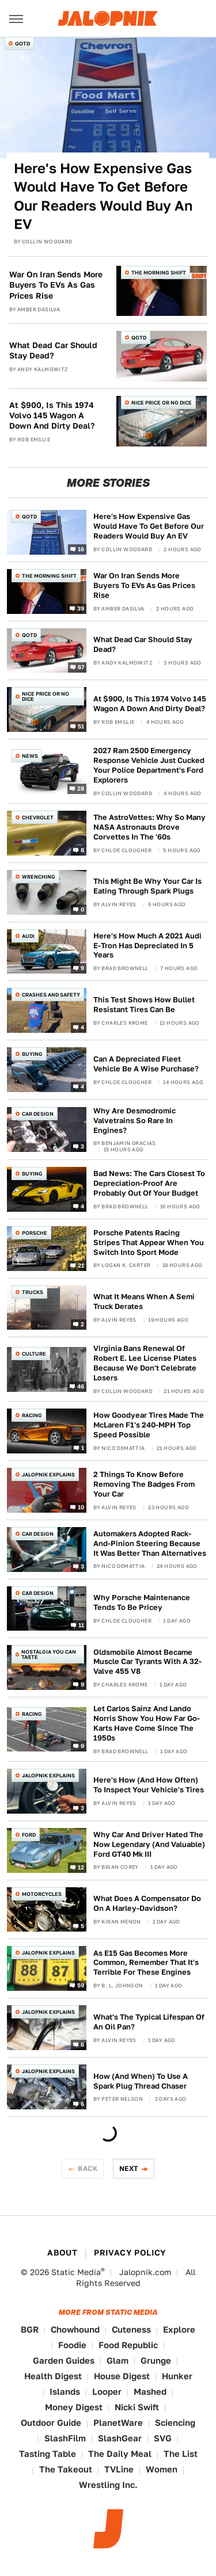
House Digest (122, 2376)
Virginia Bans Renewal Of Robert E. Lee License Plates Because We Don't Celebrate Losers (144, 1363)
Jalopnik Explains (48, 1474)
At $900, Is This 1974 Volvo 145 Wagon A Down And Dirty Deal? (51, 415)
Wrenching (38, 876)
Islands (65, 2391)
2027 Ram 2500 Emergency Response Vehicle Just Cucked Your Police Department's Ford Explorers (148, 765)
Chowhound (75, 2329)
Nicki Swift (137, 2407)
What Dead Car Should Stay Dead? (53, 350)
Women (161, 2469)
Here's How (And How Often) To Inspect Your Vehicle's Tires (148, 1785)
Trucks (32, 1292)
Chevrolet (38, 817)
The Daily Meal (119, 2454)
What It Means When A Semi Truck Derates (144, 1301)
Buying (32, 1054)
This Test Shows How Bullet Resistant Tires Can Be (144, 1004)
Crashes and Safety (51, 994)
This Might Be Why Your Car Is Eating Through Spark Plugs (147, 886)
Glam (117, 2360)
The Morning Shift (158, 272)
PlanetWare (118, 2423)
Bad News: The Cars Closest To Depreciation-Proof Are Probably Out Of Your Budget (149, 1183)
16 (81, 548)
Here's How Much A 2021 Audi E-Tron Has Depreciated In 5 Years (147, 946)
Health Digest (53, 2376)
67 (81, 666)
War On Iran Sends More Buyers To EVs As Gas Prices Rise (56, 285)
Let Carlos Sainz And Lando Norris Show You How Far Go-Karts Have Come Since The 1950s (146, 1723)
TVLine (119, 2469)
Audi (28, 936)
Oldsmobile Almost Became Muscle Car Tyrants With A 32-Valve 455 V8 (147, 1662)
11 (81, 1624)
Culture (34, 1353)
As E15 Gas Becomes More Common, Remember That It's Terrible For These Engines (146, 1963)
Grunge (156, 2360)
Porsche (34, 1233)
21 (81, 1264)
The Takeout (65, 2469)
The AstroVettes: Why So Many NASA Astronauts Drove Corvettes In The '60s (149, 827)
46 (81, 1385)
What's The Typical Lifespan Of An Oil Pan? (148, 2022)
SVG (163, 2438)
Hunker (177, 2376)
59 (81, 1985)
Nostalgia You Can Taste (48, 1654)
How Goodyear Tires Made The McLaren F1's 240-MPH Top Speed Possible (148, 1425)
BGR (30, 2329)
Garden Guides (63, 2360)
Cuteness (131, 2329)
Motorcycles (42, 1894)
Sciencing (175, 2423)
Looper (107, 2391)
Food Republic (128, 2345)
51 (81, 726)
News (30, 756)
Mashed (150, 2391)
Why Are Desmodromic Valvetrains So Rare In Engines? (134, 1120)
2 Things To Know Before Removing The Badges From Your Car (144, 1484)
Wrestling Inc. (108, 2485)
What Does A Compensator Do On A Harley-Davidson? (147, 1903)
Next (129, 2168)
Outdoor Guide (51, 2423)
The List (181, 2454)
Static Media (76, 2272)
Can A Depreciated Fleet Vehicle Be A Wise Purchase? (146, 1064)
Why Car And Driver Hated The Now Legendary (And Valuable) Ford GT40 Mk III (149, 1844)
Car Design (38, 1113)
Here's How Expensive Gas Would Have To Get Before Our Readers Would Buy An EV (103, 196)
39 (81, 607)
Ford (29, 1834)
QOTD (22, 43)
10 (81, 1506)
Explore (179, 2329)
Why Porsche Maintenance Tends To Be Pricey (141, 1602)
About (62, 2252)
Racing (32, 1415)
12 (81, 1866)
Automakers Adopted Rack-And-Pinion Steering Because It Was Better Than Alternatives (149, 1543)
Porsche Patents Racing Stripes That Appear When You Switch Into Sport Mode (148, 1242)
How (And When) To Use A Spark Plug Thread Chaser (140, 2081)
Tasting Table (47, 2454)
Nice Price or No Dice (161, 402)
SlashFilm (65, 2438)
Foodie (72, 2345)
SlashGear (120, 2438)
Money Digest (74, 2407)
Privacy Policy (130, 2252)
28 (81, 787)
